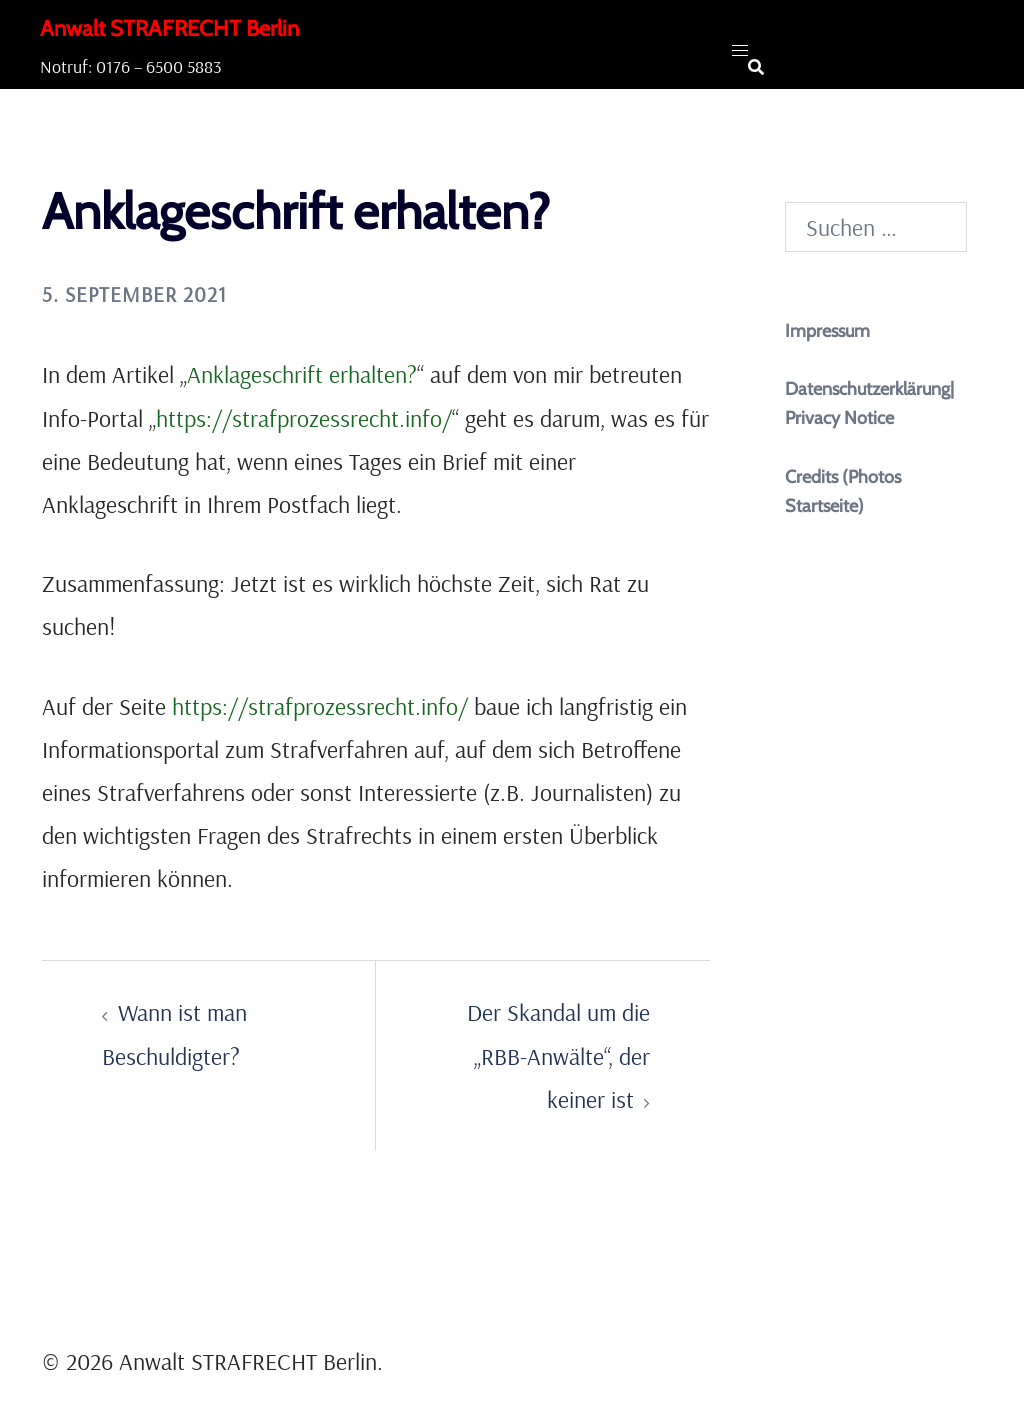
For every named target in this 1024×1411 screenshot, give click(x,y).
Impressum (827, 331)
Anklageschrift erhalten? (302, 374)
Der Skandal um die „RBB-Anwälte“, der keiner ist (558, 1055)
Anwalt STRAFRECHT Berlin (169, 28)
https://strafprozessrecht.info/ (304, 418)
